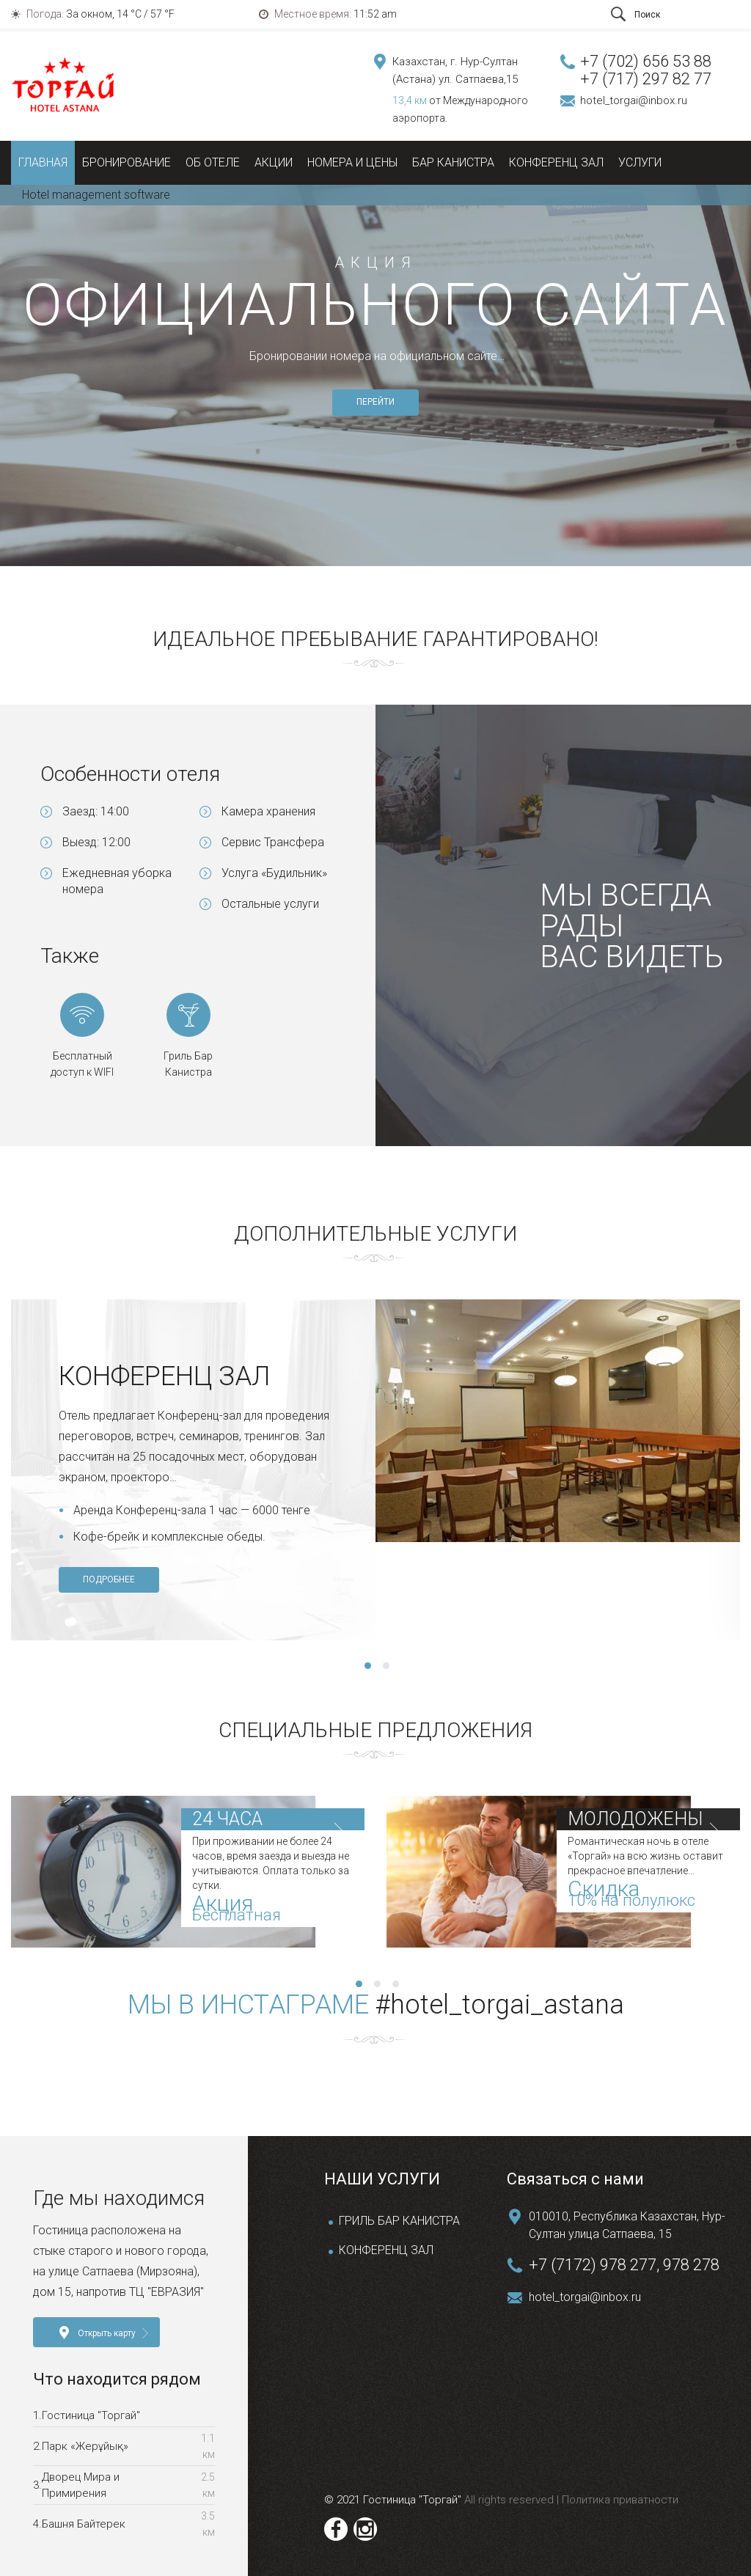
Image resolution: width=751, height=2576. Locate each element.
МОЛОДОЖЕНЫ (635, 1819)
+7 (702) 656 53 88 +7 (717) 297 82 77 (645, 70)
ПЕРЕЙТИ (375, 402)
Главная (42, 162)
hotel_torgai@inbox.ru (633, 100)
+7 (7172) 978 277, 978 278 (624, 2265)
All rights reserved (510, 2499)
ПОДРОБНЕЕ (109, 1579)
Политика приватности (618, 2499)
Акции (273, 162)
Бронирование (126, 162)
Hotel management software (96, 195)
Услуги (640, 162)
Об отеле (213, 162)
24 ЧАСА (227, 1819)
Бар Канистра (453, 162)
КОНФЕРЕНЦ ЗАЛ (386, 2250)
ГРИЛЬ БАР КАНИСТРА (399, 2221)
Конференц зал (556, 162)
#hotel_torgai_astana (500, 2004)
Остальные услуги (270, 904)
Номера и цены (352, 162)
